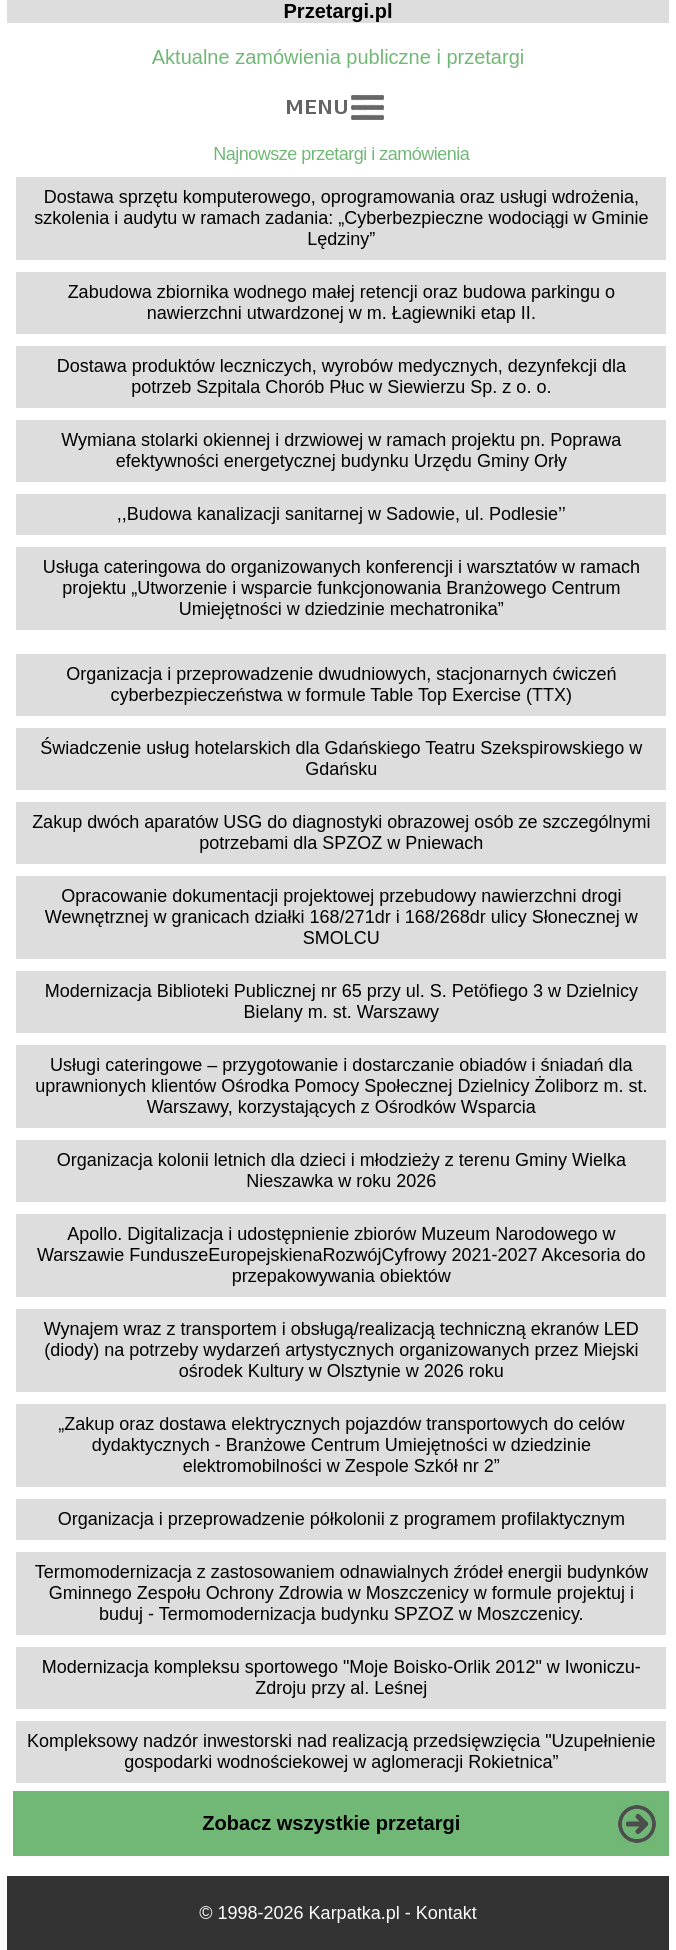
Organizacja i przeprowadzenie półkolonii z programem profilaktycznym (341, 1519)
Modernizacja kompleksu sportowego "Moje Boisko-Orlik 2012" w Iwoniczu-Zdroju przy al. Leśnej (341, 1677)
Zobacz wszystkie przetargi (331, 1823)
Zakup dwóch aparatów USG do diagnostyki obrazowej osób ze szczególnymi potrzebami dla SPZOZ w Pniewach (341, 832)
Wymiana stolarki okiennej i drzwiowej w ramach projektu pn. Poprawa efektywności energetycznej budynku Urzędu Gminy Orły (341, 450)
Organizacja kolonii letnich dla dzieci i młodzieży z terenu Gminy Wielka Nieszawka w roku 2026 (341, 1170)
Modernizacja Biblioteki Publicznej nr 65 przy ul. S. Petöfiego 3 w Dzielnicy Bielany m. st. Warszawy (341, 1001)
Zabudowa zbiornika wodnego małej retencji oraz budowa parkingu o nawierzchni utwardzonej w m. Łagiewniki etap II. (341, 302)
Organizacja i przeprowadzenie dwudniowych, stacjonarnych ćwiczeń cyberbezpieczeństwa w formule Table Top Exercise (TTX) (341, 684)
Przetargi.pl (338, 11)
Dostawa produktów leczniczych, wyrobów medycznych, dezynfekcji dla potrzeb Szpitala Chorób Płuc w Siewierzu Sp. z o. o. (341, 376)
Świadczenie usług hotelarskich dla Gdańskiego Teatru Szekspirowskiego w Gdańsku (341, 758)
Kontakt (446, 1913)
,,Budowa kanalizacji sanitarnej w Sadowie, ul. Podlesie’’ (341, 514)
